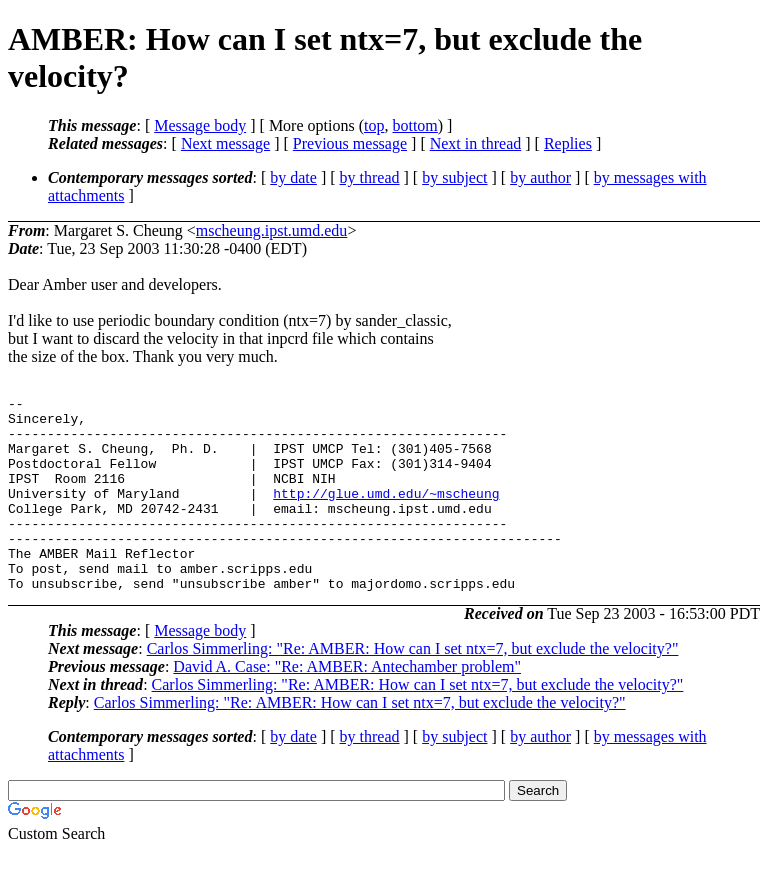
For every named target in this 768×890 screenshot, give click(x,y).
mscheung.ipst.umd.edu (272, 230)
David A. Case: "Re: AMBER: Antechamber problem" (347, 705)
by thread (370, 177)
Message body (200, 125)
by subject (454, 177)
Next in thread (476, 143)
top (374, 125)
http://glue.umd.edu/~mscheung (386, 514)
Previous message (350, 143)
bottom (414, 125)
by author (540, 177)
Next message (225, 143)
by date (293, 177)
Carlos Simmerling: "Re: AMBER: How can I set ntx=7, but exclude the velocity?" (413, 687)
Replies (568, 143)
